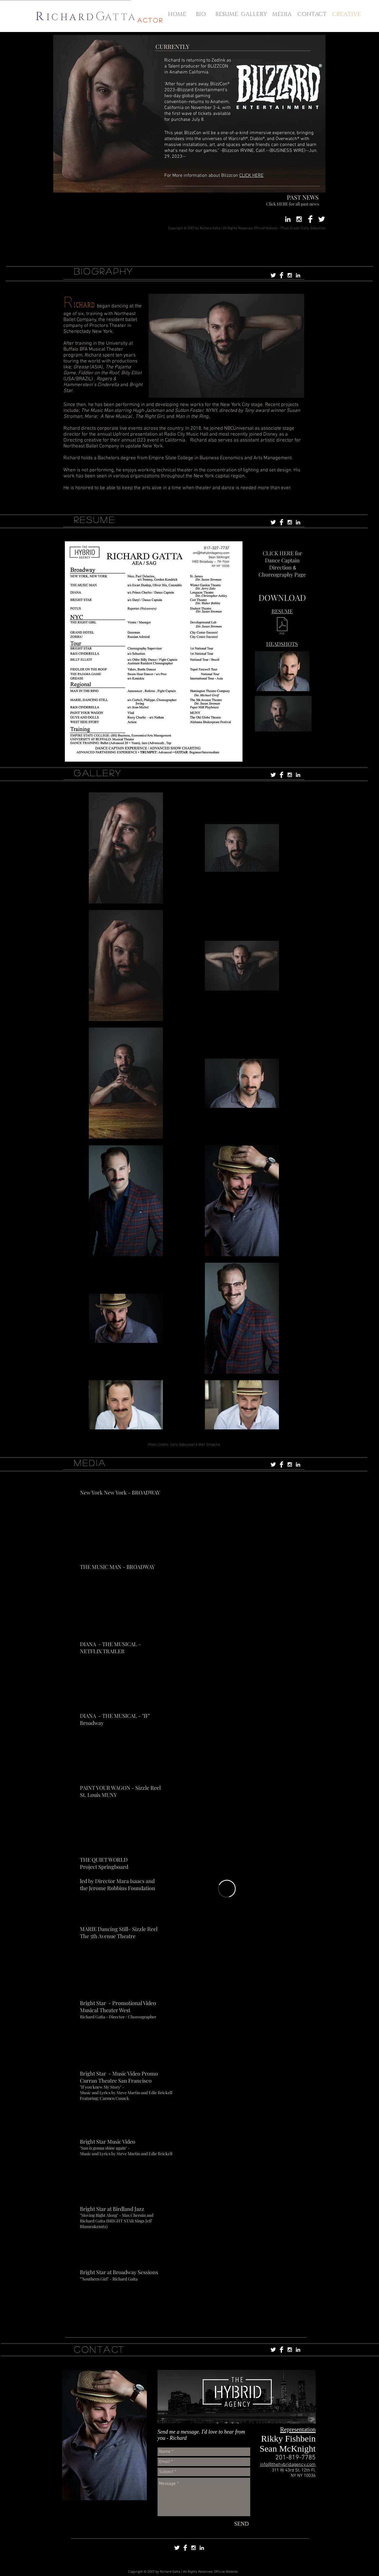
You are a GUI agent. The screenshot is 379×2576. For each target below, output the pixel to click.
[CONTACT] (312, 14)
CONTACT (99, 2349)
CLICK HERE (251, 176)
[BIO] (201, 14)
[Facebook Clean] (310, 219)
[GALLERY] (254, 14)
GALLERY (98, 772)
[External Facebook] (226, 2032)
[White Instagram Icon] (299, 219)
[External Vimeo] (226, 1888)
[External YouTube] (226, 1521)
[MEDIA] (282, 14)
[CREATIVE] (346, 14)
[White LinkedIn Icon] (288, 219)
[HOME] (177, 14)
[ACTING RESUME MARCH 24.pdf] (282, 626)
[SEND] (241, 2524)
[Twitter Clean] (321, 219)
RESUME (94, 519)
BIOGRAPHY (104, 271)
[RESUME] (226, 14)
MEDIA (90, 1462)
